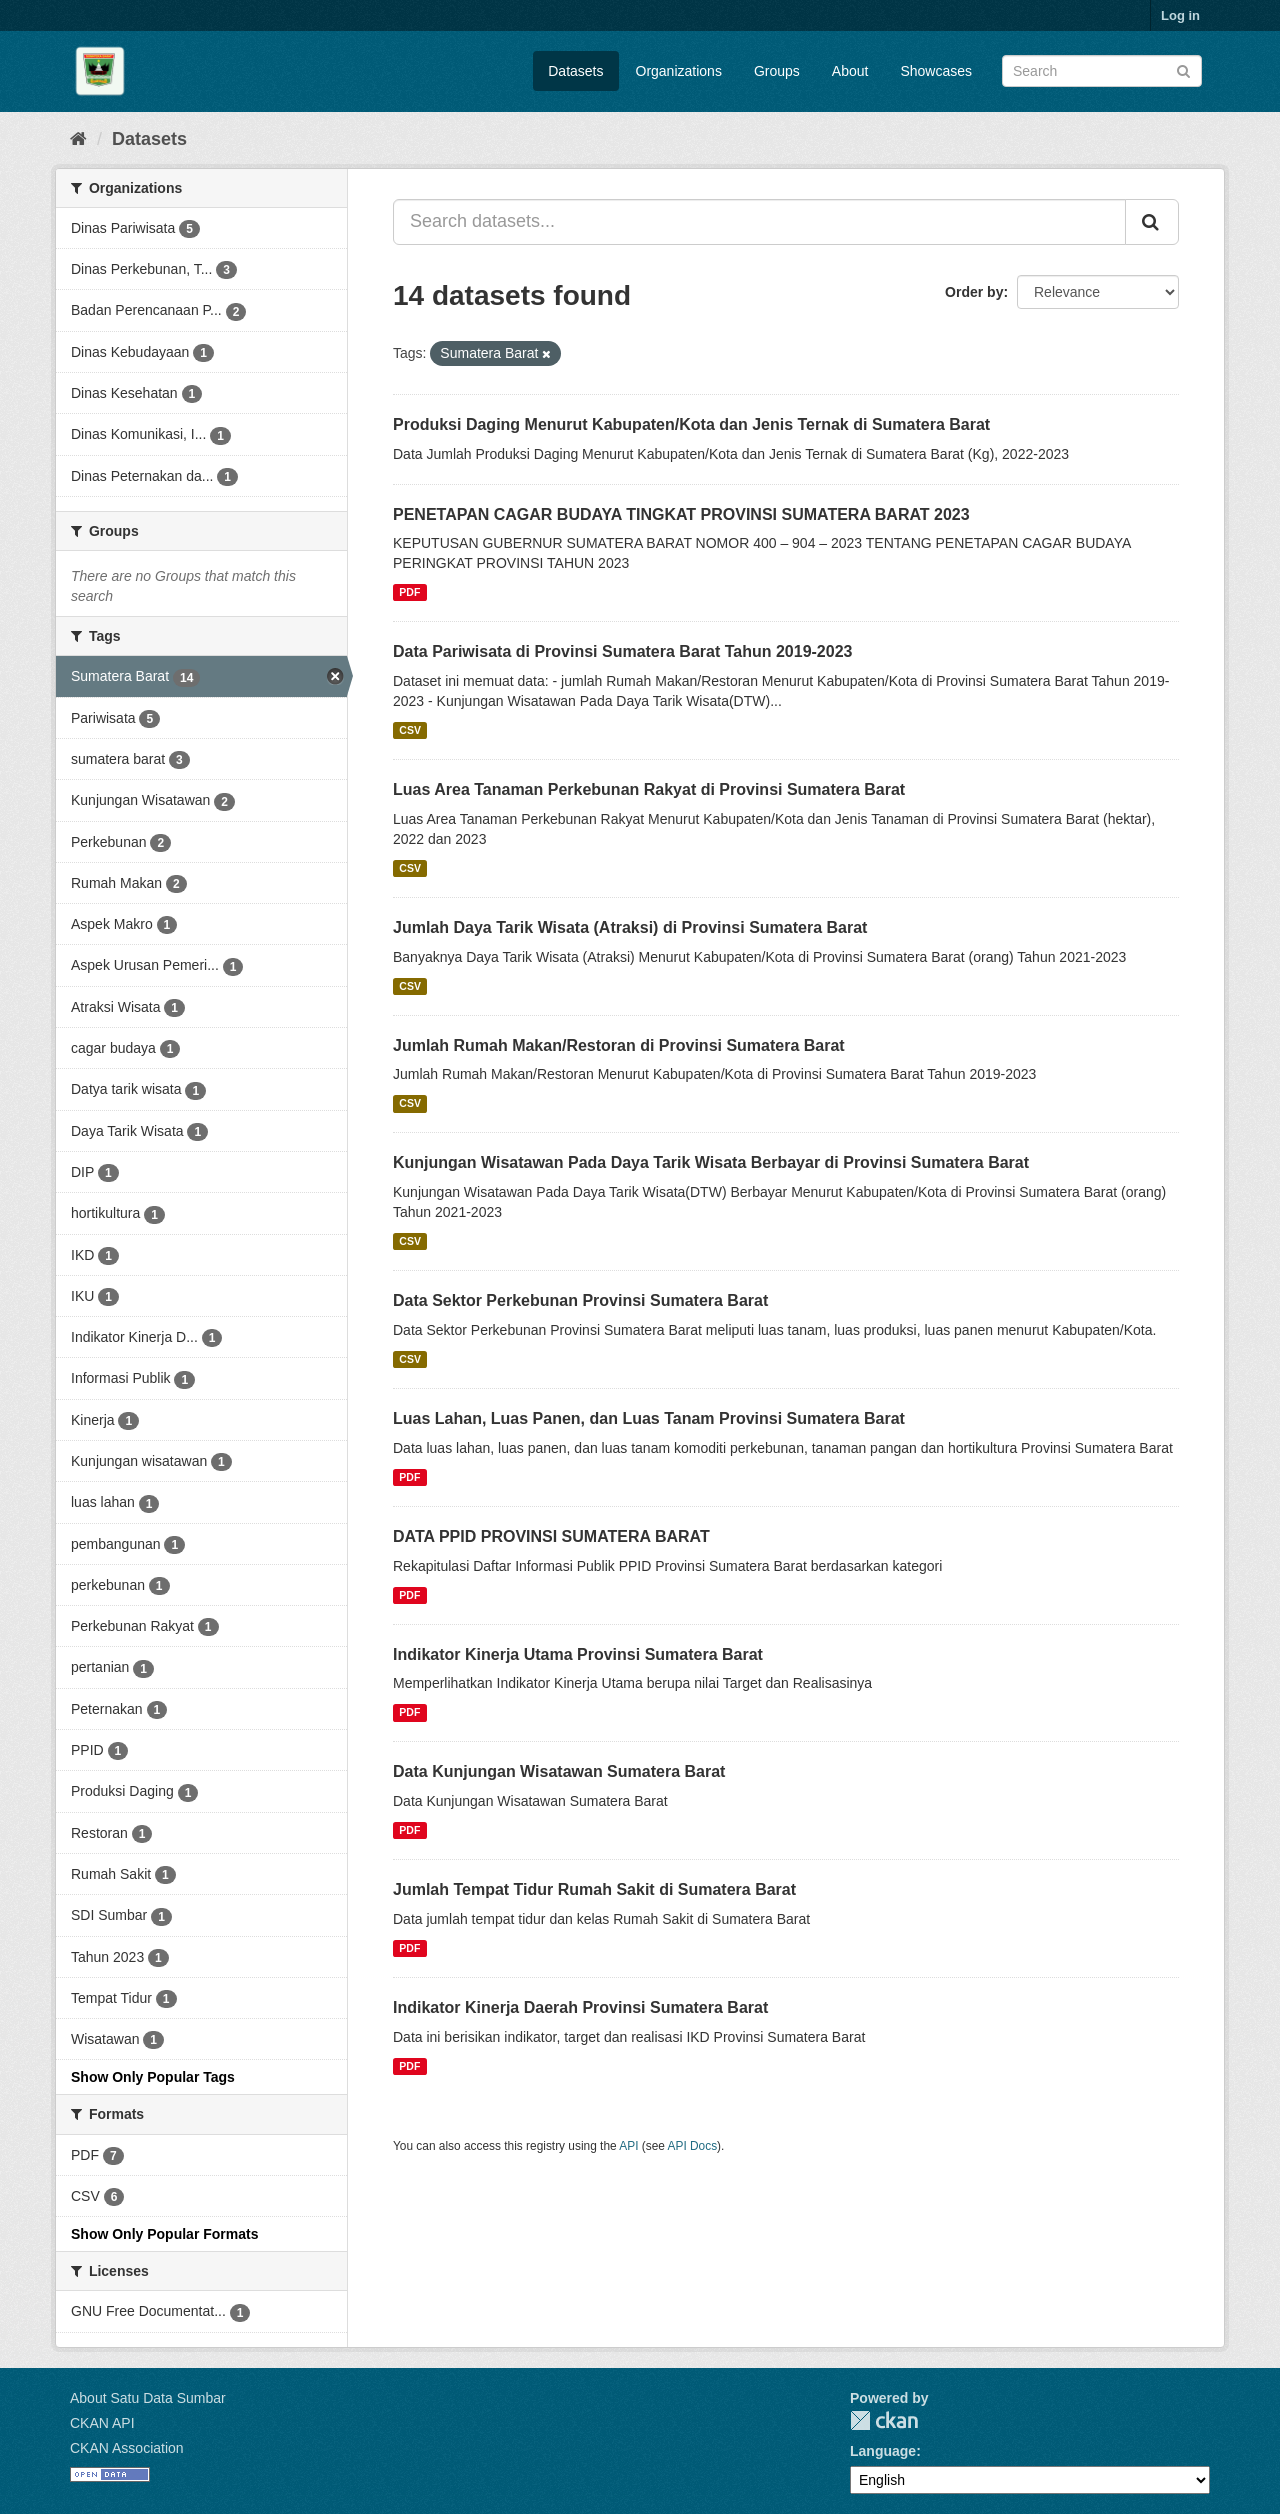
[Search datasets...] (759, 222)
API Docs (693, 2146)
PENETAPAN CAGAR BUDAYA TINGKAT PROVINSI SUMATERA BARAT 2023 (681, 514)
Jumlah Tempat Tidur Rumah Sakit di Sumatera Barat (594, 1889)
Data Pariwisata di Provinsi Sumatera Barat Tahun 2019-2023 (622, 651)
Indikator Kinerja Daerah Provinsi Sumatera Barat (580, 2007)
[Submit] (1183, 69)
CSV (410, 730)
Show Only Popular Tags (153, 2077)
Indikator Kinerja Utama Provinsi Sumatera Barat (578, 1654)
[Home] (78, 139)
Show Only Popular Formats (164, 2234)
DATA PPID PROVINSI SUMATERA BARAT (551, 1536)
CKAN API (102, 2423)
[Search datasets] (1102, 71)
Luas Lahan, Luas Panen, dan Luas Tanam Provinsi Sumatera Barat (649, 1418)
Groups (777, 71)
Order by (974, 292)
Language (883, 2451)
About (850, 71)
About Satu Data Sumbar (148, 2398)
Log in (1180, 15)
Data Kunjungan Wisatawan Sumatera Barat (559, 1771)
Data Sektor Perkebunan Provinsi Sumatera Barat (580, 1300)
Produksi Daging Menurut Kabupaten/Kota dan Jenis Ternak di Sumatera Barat (691, 424)
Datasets (575, 71)
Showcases (936, 71)
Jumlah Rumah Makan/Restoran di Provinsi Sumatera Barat (619, 1045)
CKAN (884, 2420)
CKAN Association (127, 2448)
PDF (409, 592)
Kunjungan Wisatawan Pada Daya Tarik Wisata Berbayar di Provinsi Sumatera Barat (711, 1162)
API (628, 2146)
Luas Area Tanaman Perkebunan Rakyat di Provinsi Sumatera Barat (649, 789)
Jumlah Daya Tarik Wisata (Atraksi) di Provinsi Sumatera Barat (630, 927)
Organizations (679, 71)
